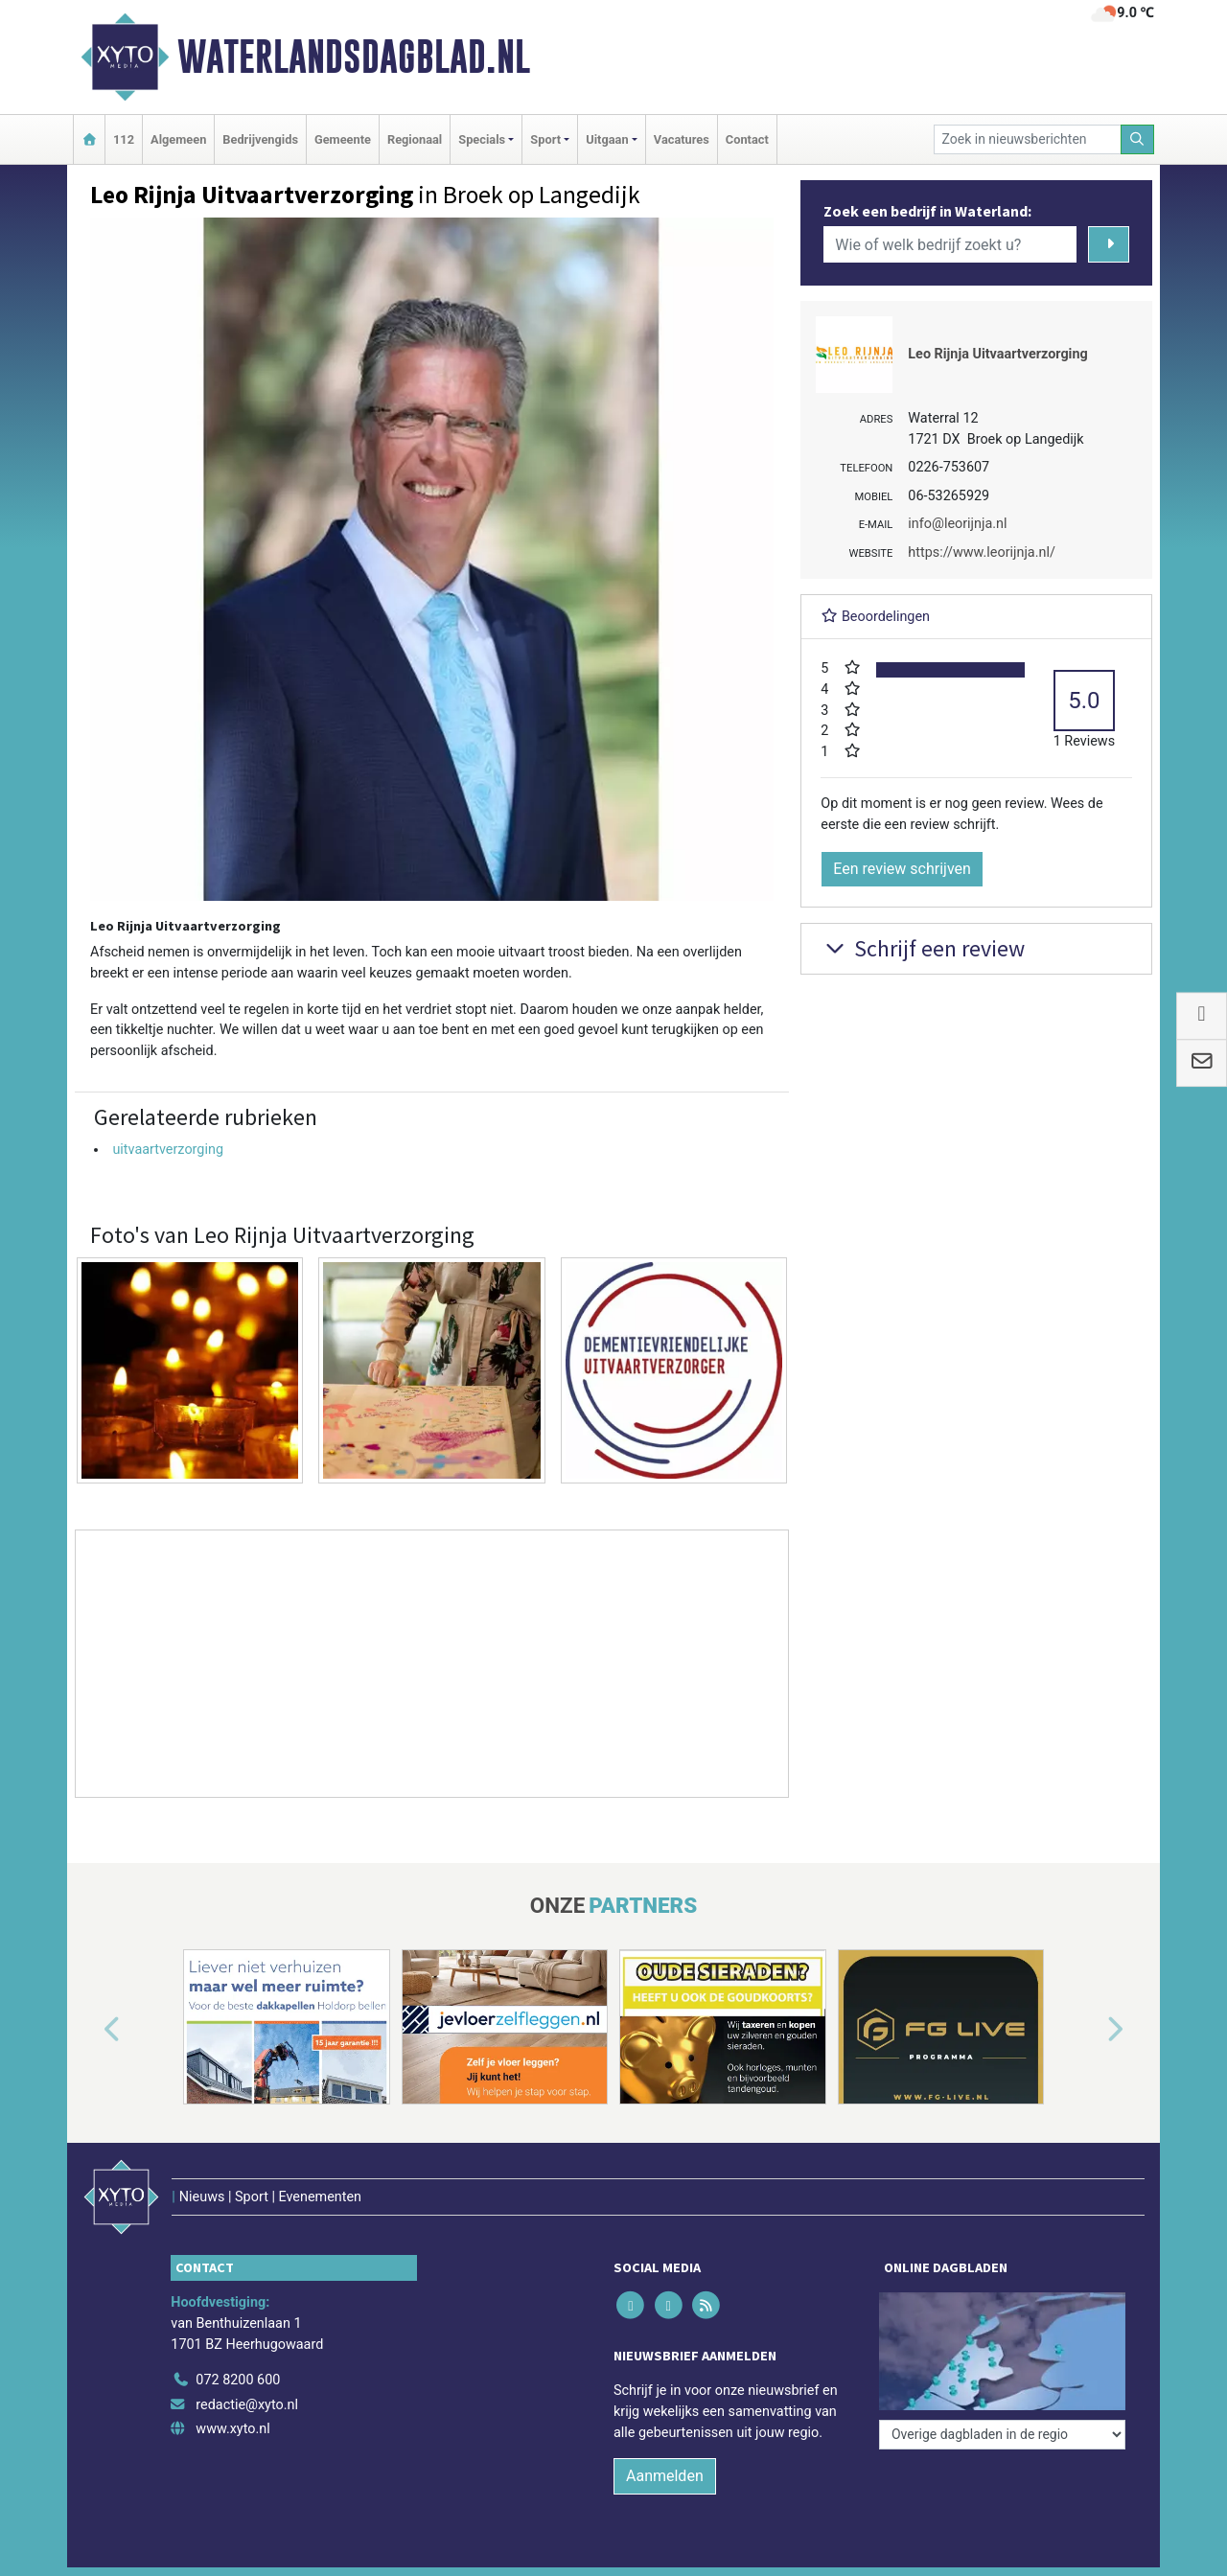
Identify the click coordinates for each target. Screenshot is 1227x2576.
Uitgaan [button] (607, 139)
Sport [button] (545, 139)
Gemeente (342, 139)
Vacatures (681, 139)
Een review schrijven (902, 869)
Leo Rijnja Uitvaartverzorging (997, 354)
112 (123, 139)
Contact (747, 139)
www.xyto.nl (232, 2429)
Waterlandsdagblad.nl (353, 56)
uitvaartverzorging (167, 1149)
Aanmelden (665, 2476)
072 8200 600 (238, 2380)
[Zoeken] (1138, 139)
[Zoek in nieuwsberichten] (1028, 139)
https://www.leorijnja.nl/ (981, 552)
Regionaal (414, 139)
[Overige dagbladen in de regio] (1002, 2435)
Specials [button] (481, 139)
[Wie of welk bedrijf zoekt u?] (950, 244)
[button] (90, 2030)
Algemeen (178, 139)
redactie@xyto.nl (247, 2405)
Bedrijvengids (260, 139)
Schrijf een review (923, 948)
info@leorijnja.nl (957, 524)
